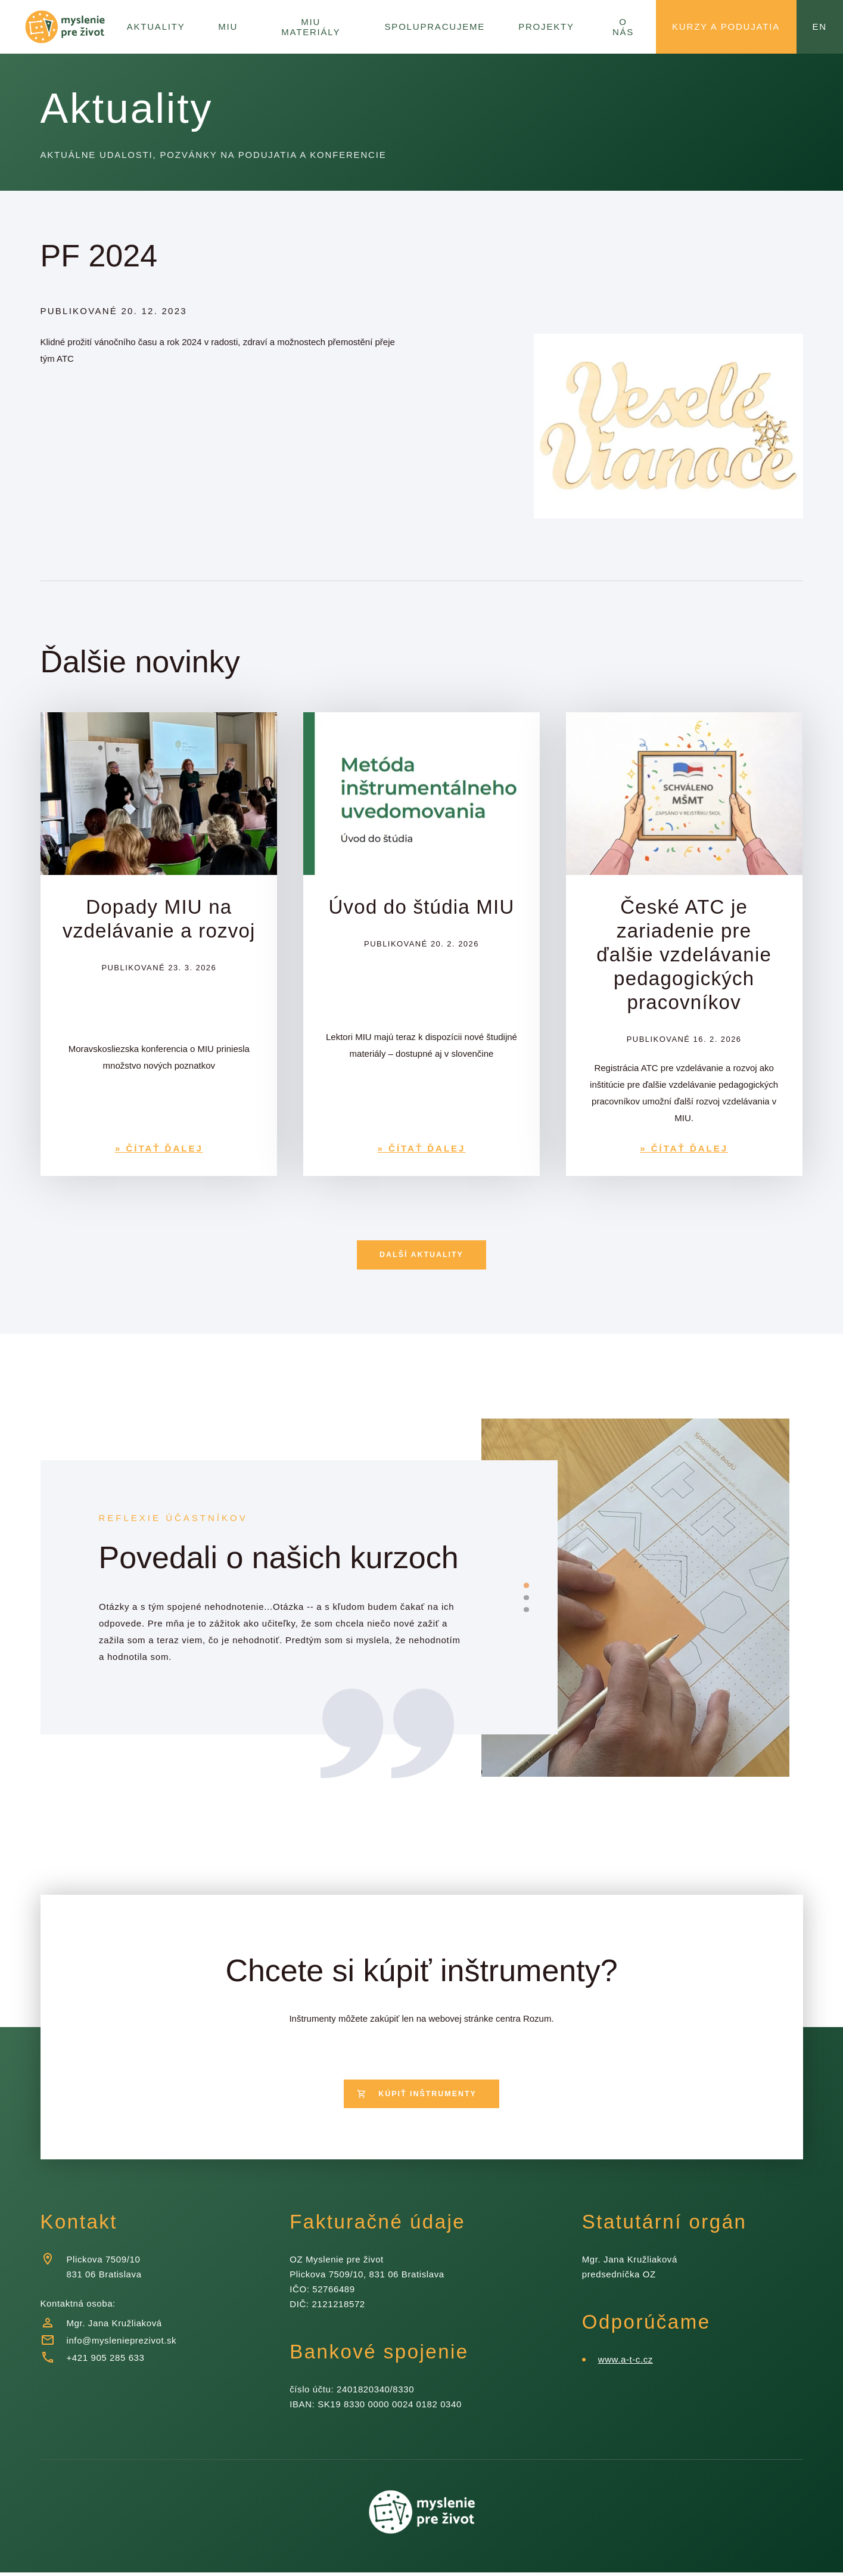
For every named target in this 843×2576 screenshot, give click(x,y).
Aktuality (158, 26)
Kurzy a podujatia (725, 26)
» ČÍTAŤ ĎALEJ (159, 1148)
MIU (231, 26)
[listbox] (283, 1623)
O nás (622, 26)
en (819, 26)
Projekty (546, 26)
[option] (283, 1623)
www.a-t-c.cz (625, 2363)
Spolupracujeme (440, 26)
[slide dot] (526, 1586)
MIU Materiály (318, 26)
